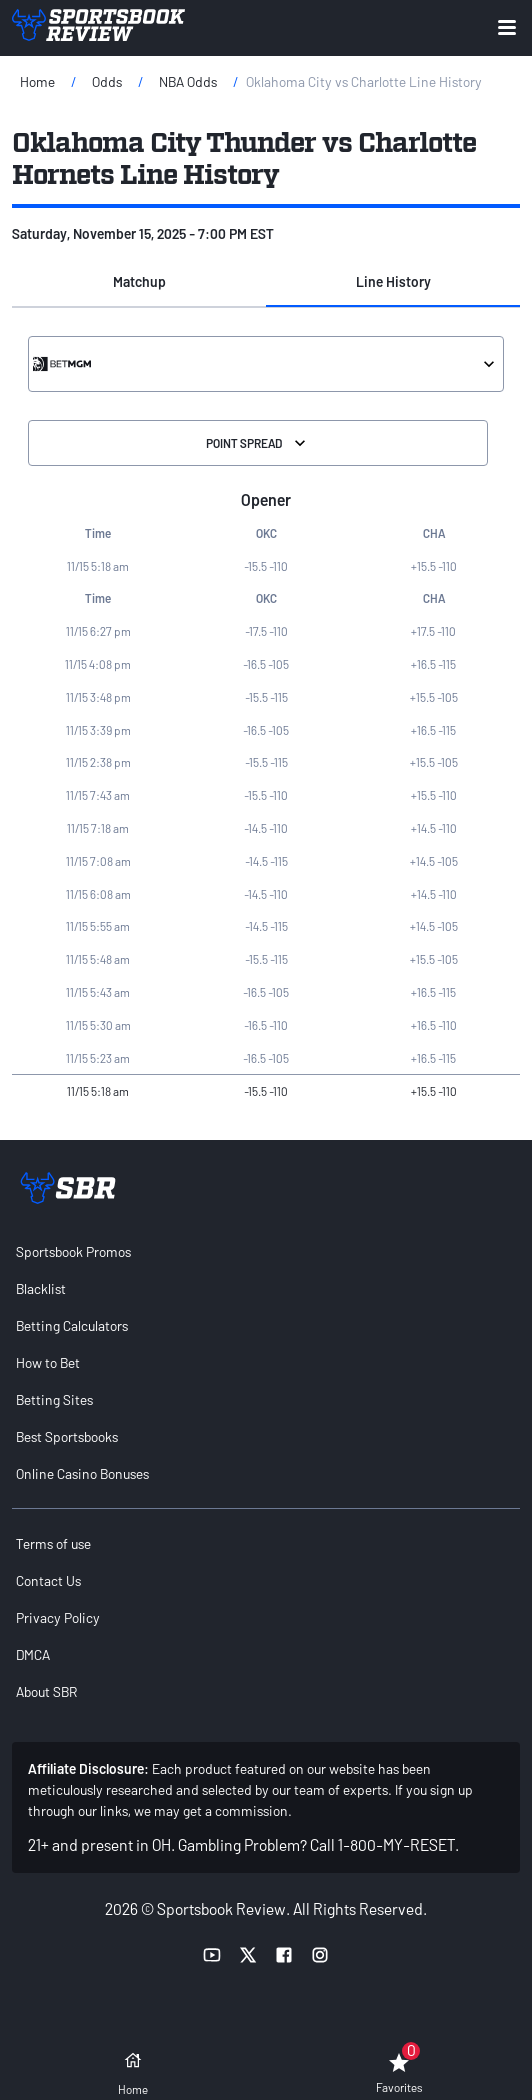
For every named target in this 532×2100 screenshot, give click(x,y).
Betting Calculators (72, 1325)
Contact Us (48, 1580)
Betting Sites (54, 1399)
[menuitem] (266, 1251)
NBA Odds (188, 81)
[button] (139, 283)
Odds (107, 81)
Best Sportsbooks (67, 1436)
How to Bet (48, 1362)
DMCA (33, 1654)
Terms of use (53, 1543)
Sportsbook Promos (73, 1251)
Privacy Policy (58, 1617)
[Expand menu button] (507, 27)
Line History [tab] (393, 281)
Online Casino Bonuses (82, 1473)
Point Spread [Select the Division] (258, 443)
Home (37, 81)
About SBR (46, 1691)
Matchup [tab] (139, 281)
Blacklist (41, 1288)
